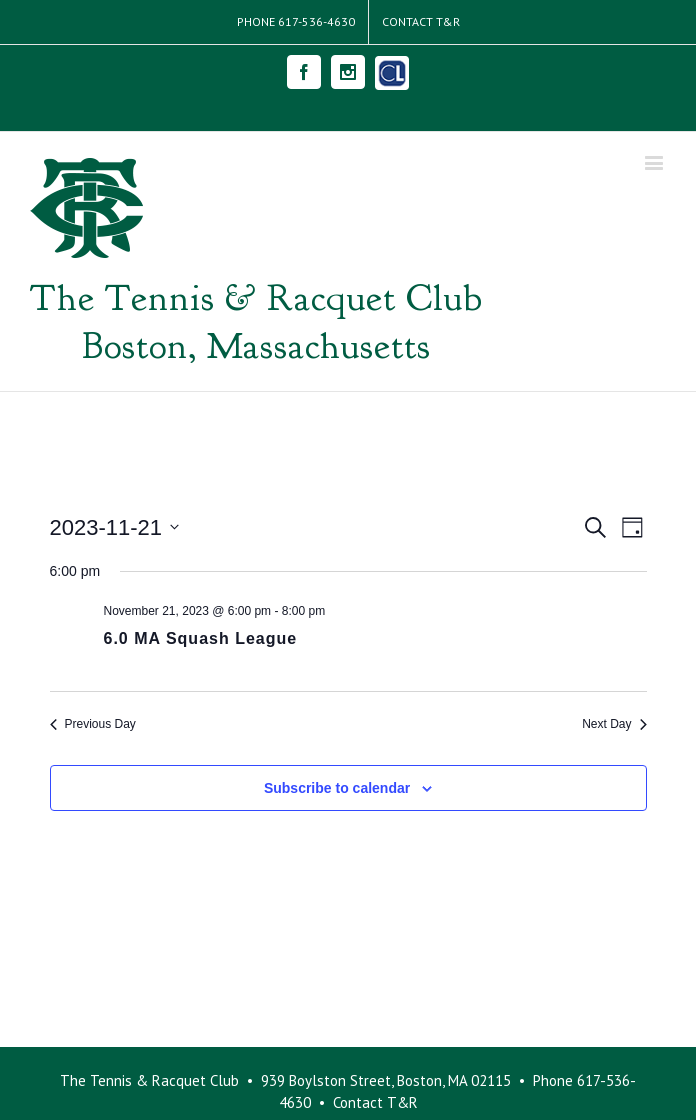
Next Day (614, 724)
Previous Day (93, 724)
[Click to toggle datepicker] (115, 527)
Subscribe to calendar (337, 788)
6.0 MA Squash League (201, 638)
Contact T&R (375, 1102)
